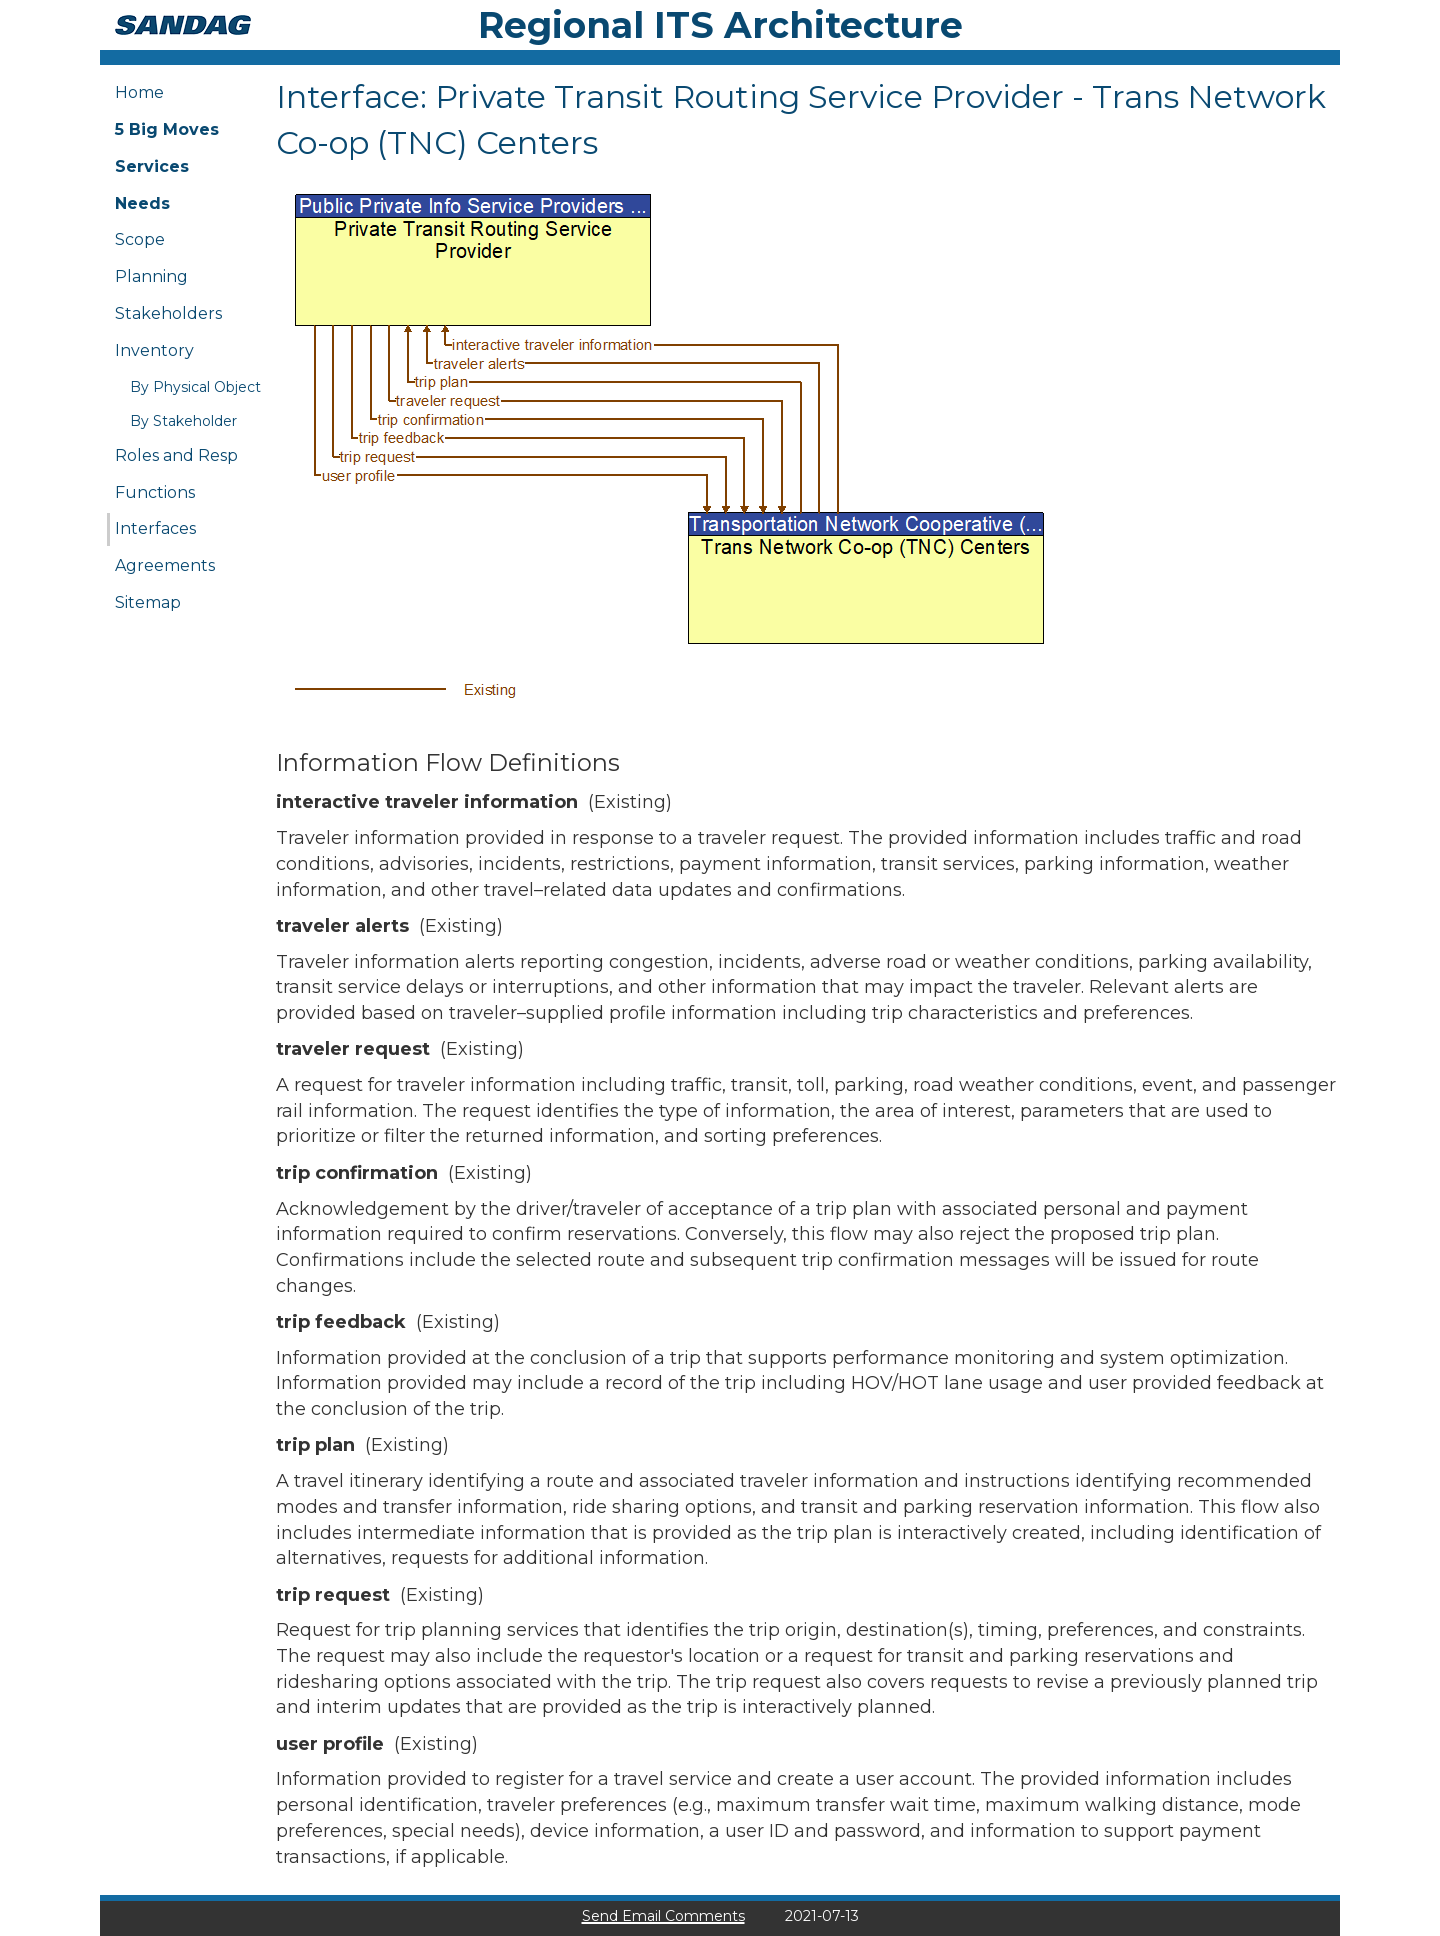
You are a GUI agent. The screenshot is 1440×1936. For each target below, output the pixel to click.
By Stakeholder (183, 421)
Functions (155, 492)
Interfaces (155, 528)
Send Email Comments (663, 1916)
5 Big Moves (167, 129)
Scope (140, 239)
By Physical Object (195, 387)
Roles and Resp (176, 455)
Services (152, 166)
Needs (142, 203)
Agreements (165, 565)
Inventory (154, 350)
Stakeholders (168, 313)
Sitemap (148, 602)
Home (139, 92)
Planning (151, 276)
